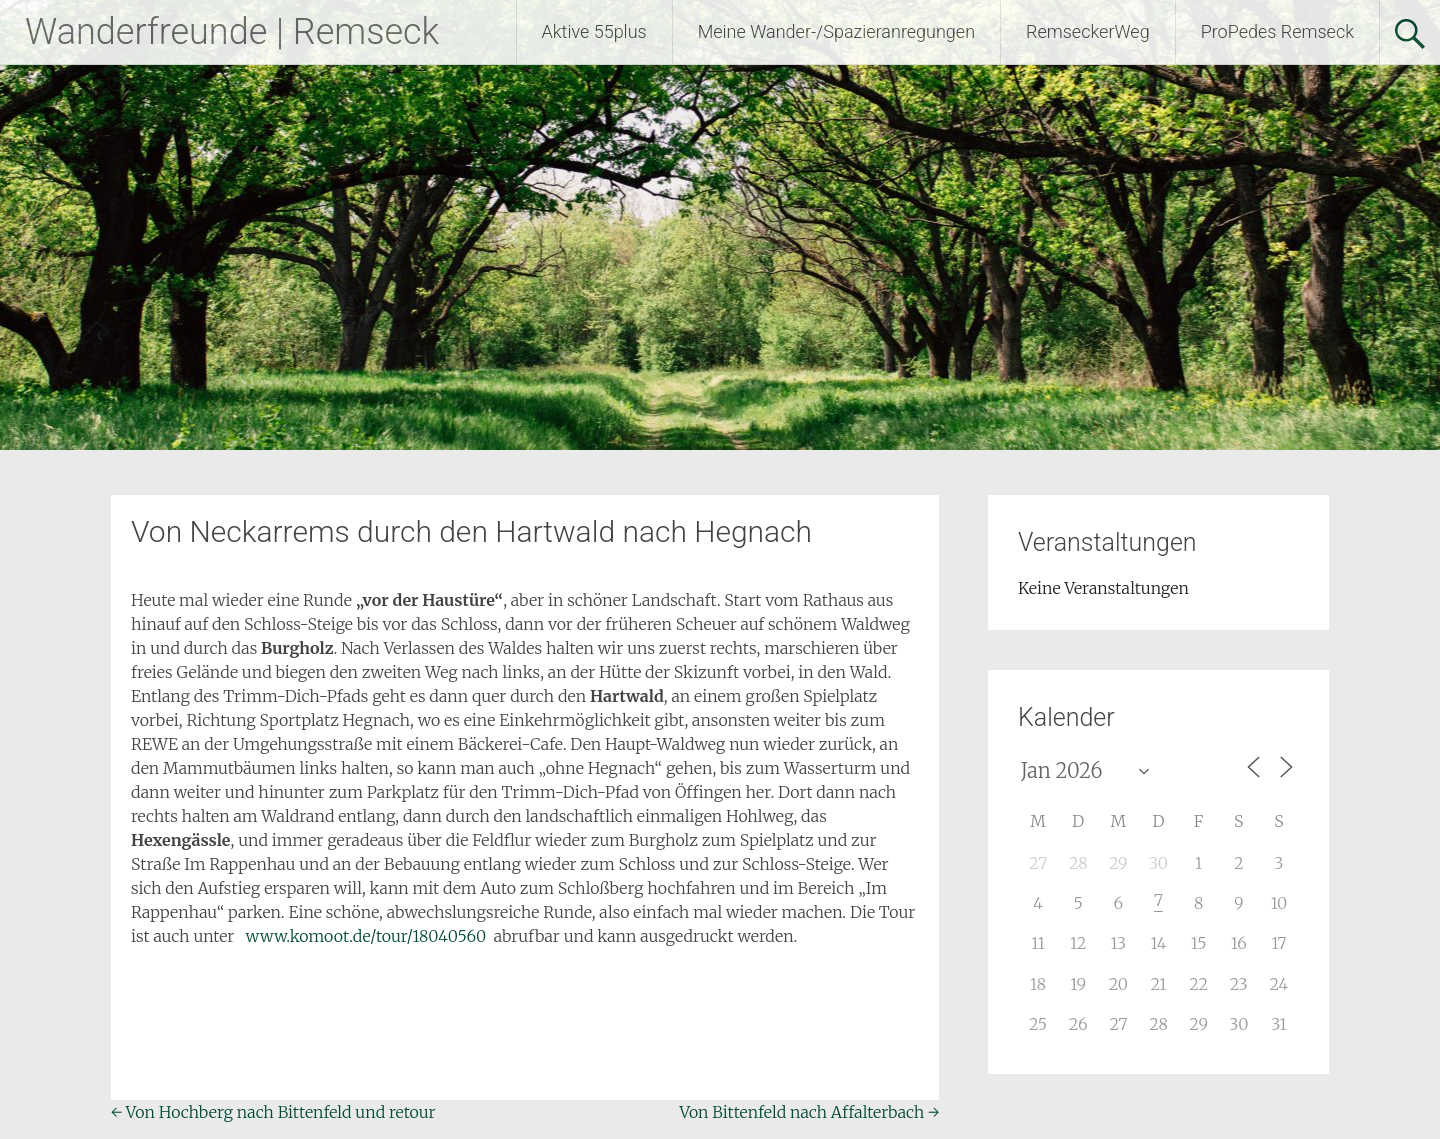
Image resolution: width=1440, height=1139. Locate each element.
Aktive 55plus (594, 31)
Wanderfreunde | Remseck (232, 32)
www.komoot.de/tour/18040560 (366, 936)
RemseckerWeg (1088, 31)
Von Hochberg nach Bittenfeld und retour (273, 1112)
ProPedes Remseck (1277, 31)
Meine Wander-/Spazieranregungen (836, 31)
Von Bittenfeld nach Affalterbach (809, 1112)
